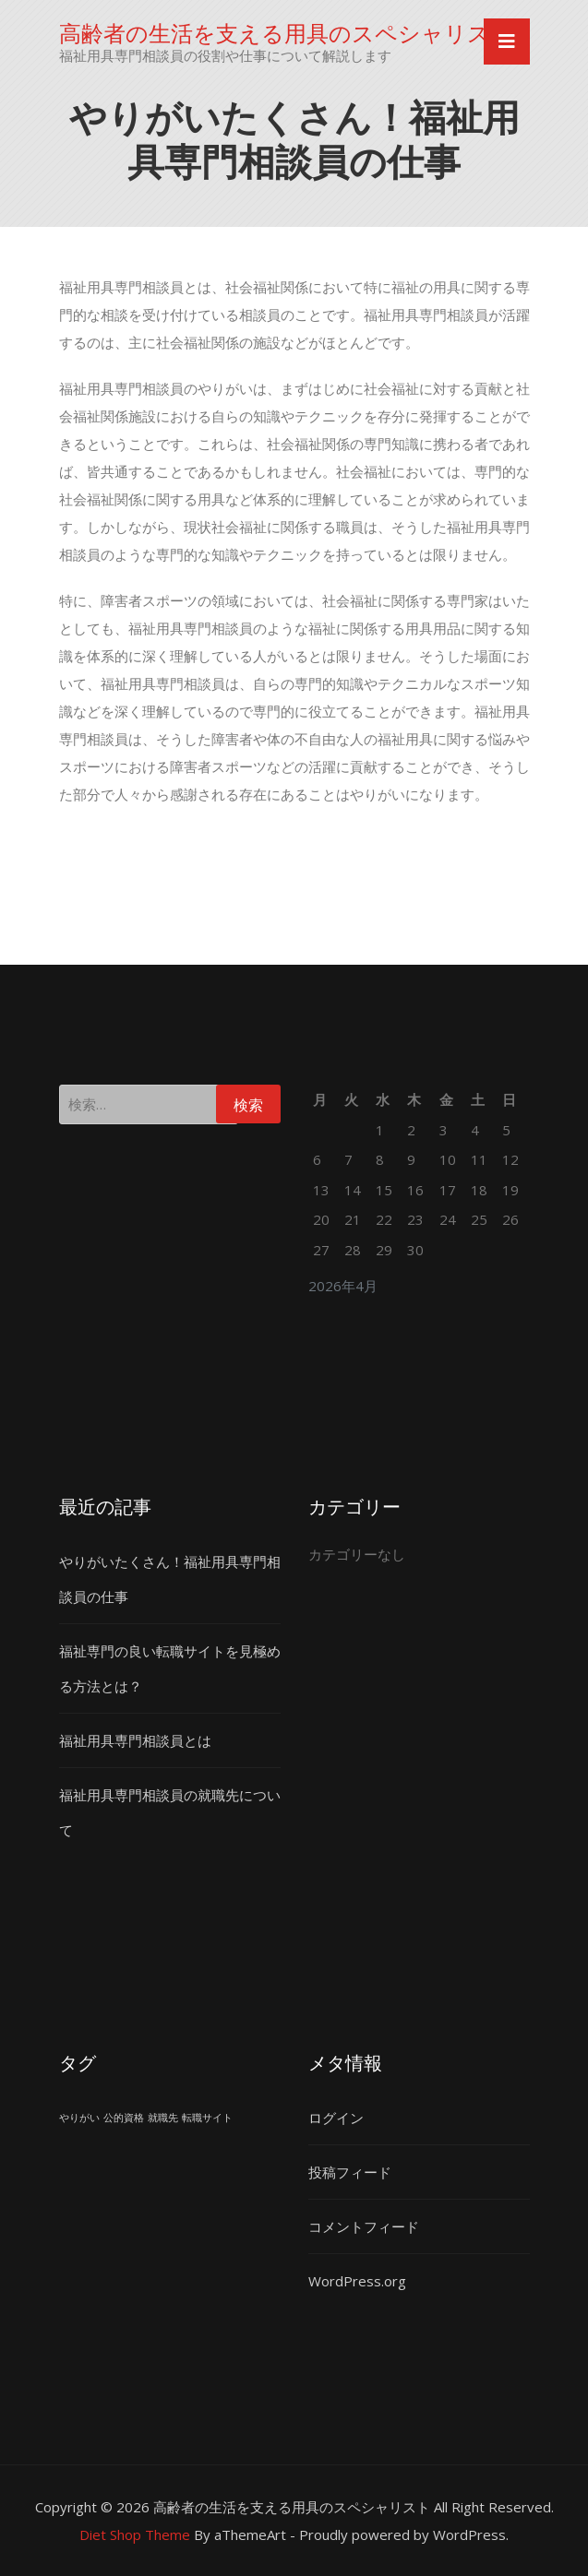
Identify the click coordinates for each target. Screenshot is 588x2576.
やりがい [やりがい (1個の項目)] (79, 2117)
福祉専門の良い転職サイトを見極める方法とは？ (170, 1668)
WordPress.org (357, 2281)
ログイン (336, 2117)
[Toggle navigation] (507, 41)
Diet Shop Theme (134, 2534)
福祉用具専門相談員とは (135, 1740)
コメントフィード (363, 2226)
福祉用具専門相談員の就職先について (170, 1812)
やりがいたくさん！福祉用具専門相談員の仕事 (170, 1579)
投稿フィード (349, 2172)
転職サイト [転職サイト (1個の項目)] (207, 2117)
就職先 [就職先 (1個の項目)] (163, 2117)
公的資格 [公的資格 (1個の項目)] (123, 2117)
